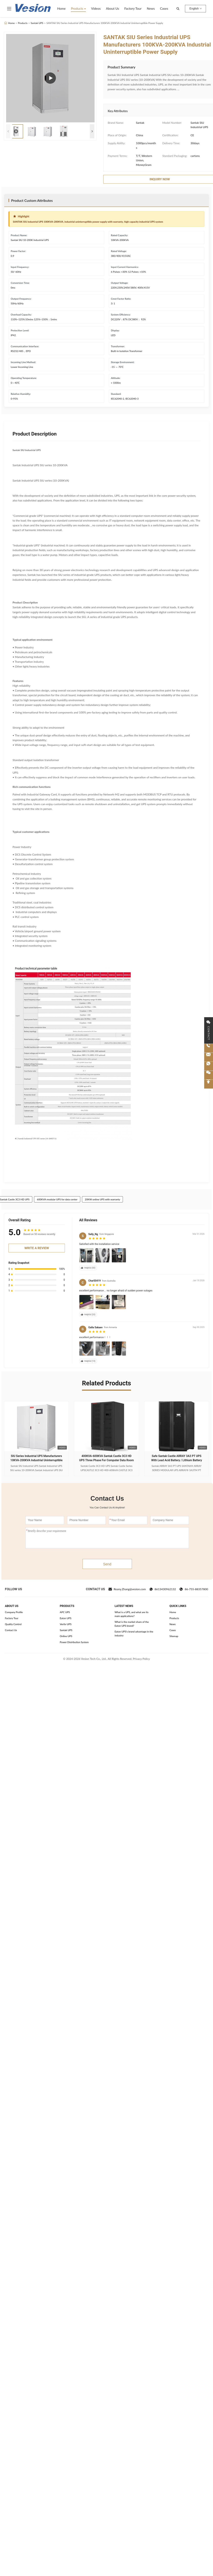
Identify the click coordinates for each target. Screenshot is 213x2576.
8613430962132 (162, 1589)
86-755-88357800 (193, 1589)
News (151, 8)
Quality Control (13, 1624)
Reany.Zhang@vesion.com (127, 1589)
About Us (112, 8)
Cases (164, 8)
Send (107, 1564)
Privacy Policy (141, 1658)
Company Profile (14, 1612)
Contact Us (11, 1630)
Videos (96, 8)
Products (77, 8)
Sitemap (173, 1636)
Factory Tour (133, 8)
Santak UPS (37, 23)
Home (61, 8)
